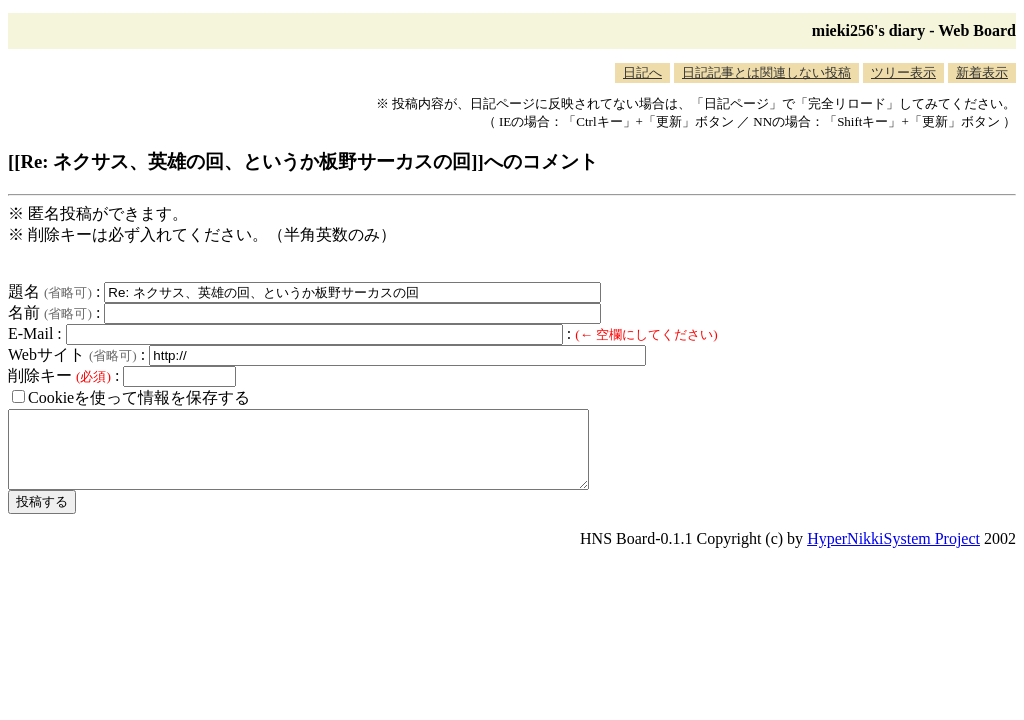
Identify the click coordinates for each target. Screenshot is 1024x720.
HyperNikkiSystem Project (893, 553)
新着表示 (982, 72)
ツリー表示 (903, 72)
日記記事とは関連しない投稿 (766, 72)
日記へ (642, 72)
